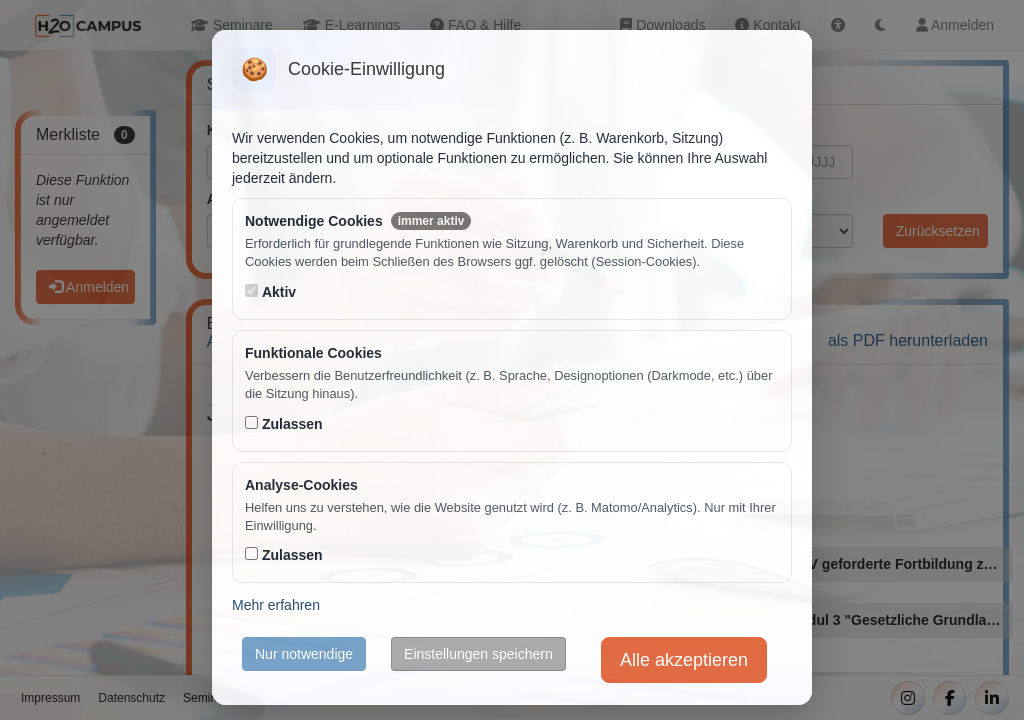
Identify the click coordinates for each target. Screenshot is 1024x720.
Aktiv (279, 292)
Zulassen (292, 424)
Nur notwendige (304, 654)
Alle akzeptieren (684, 660)
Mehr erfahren (276, 605)
